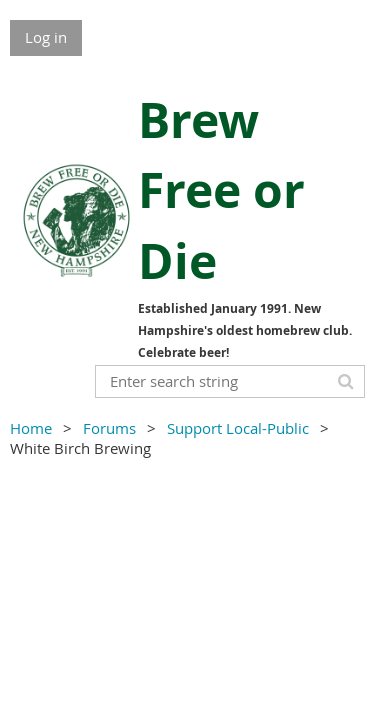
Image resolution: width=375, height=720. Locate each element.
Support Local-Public (238, 428)
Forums (109, 428)
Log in (46, 37)
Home (31, 428)
